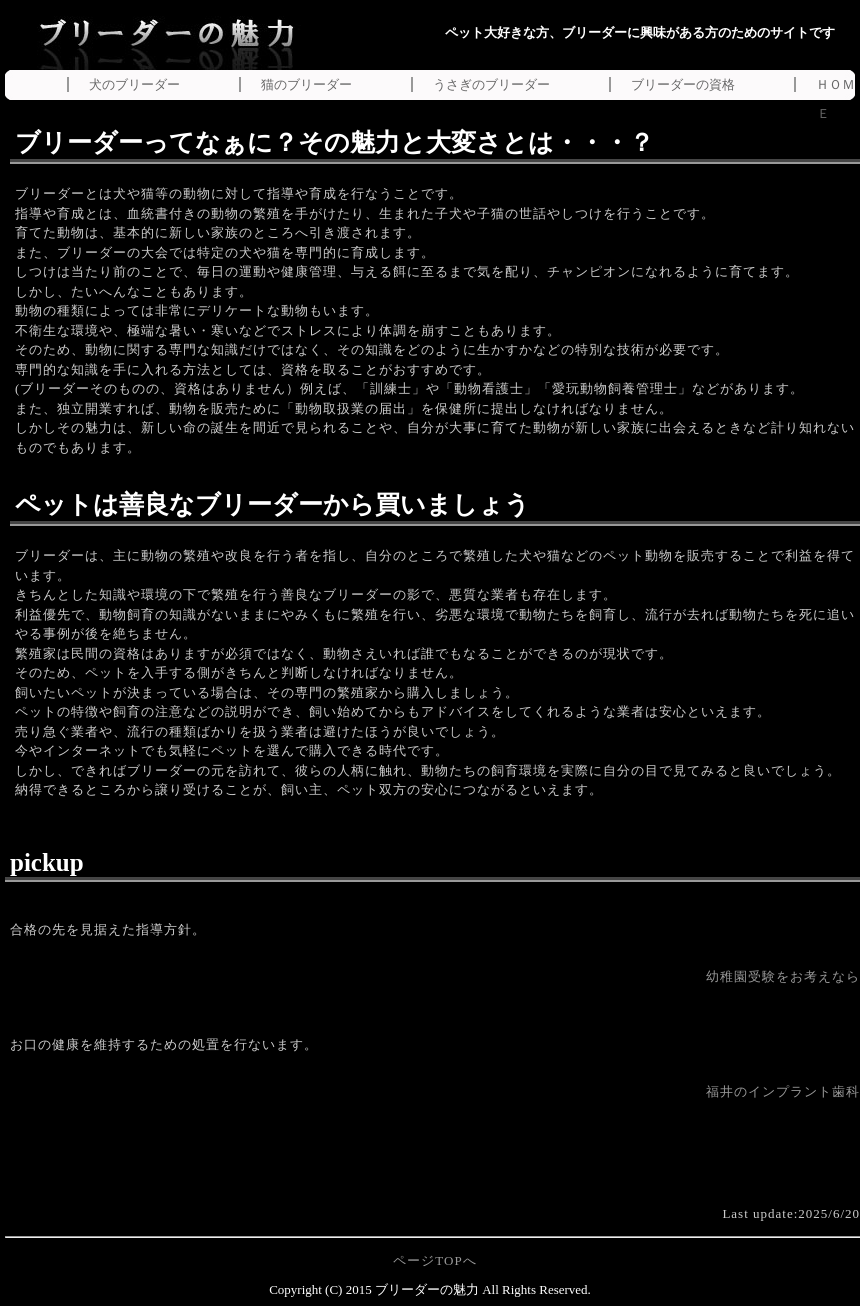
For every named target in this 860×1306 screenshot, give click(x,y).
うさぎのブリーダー (491, 84)
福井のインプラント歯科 (783, 1091)
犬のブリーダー (134, 84)
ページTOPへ (434, 1260)
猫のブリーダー (306, 84)
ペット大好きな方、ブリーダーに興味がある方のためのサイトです (640, 32)
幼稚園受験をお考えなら (783, 976)
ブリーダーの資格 (683, 84)
